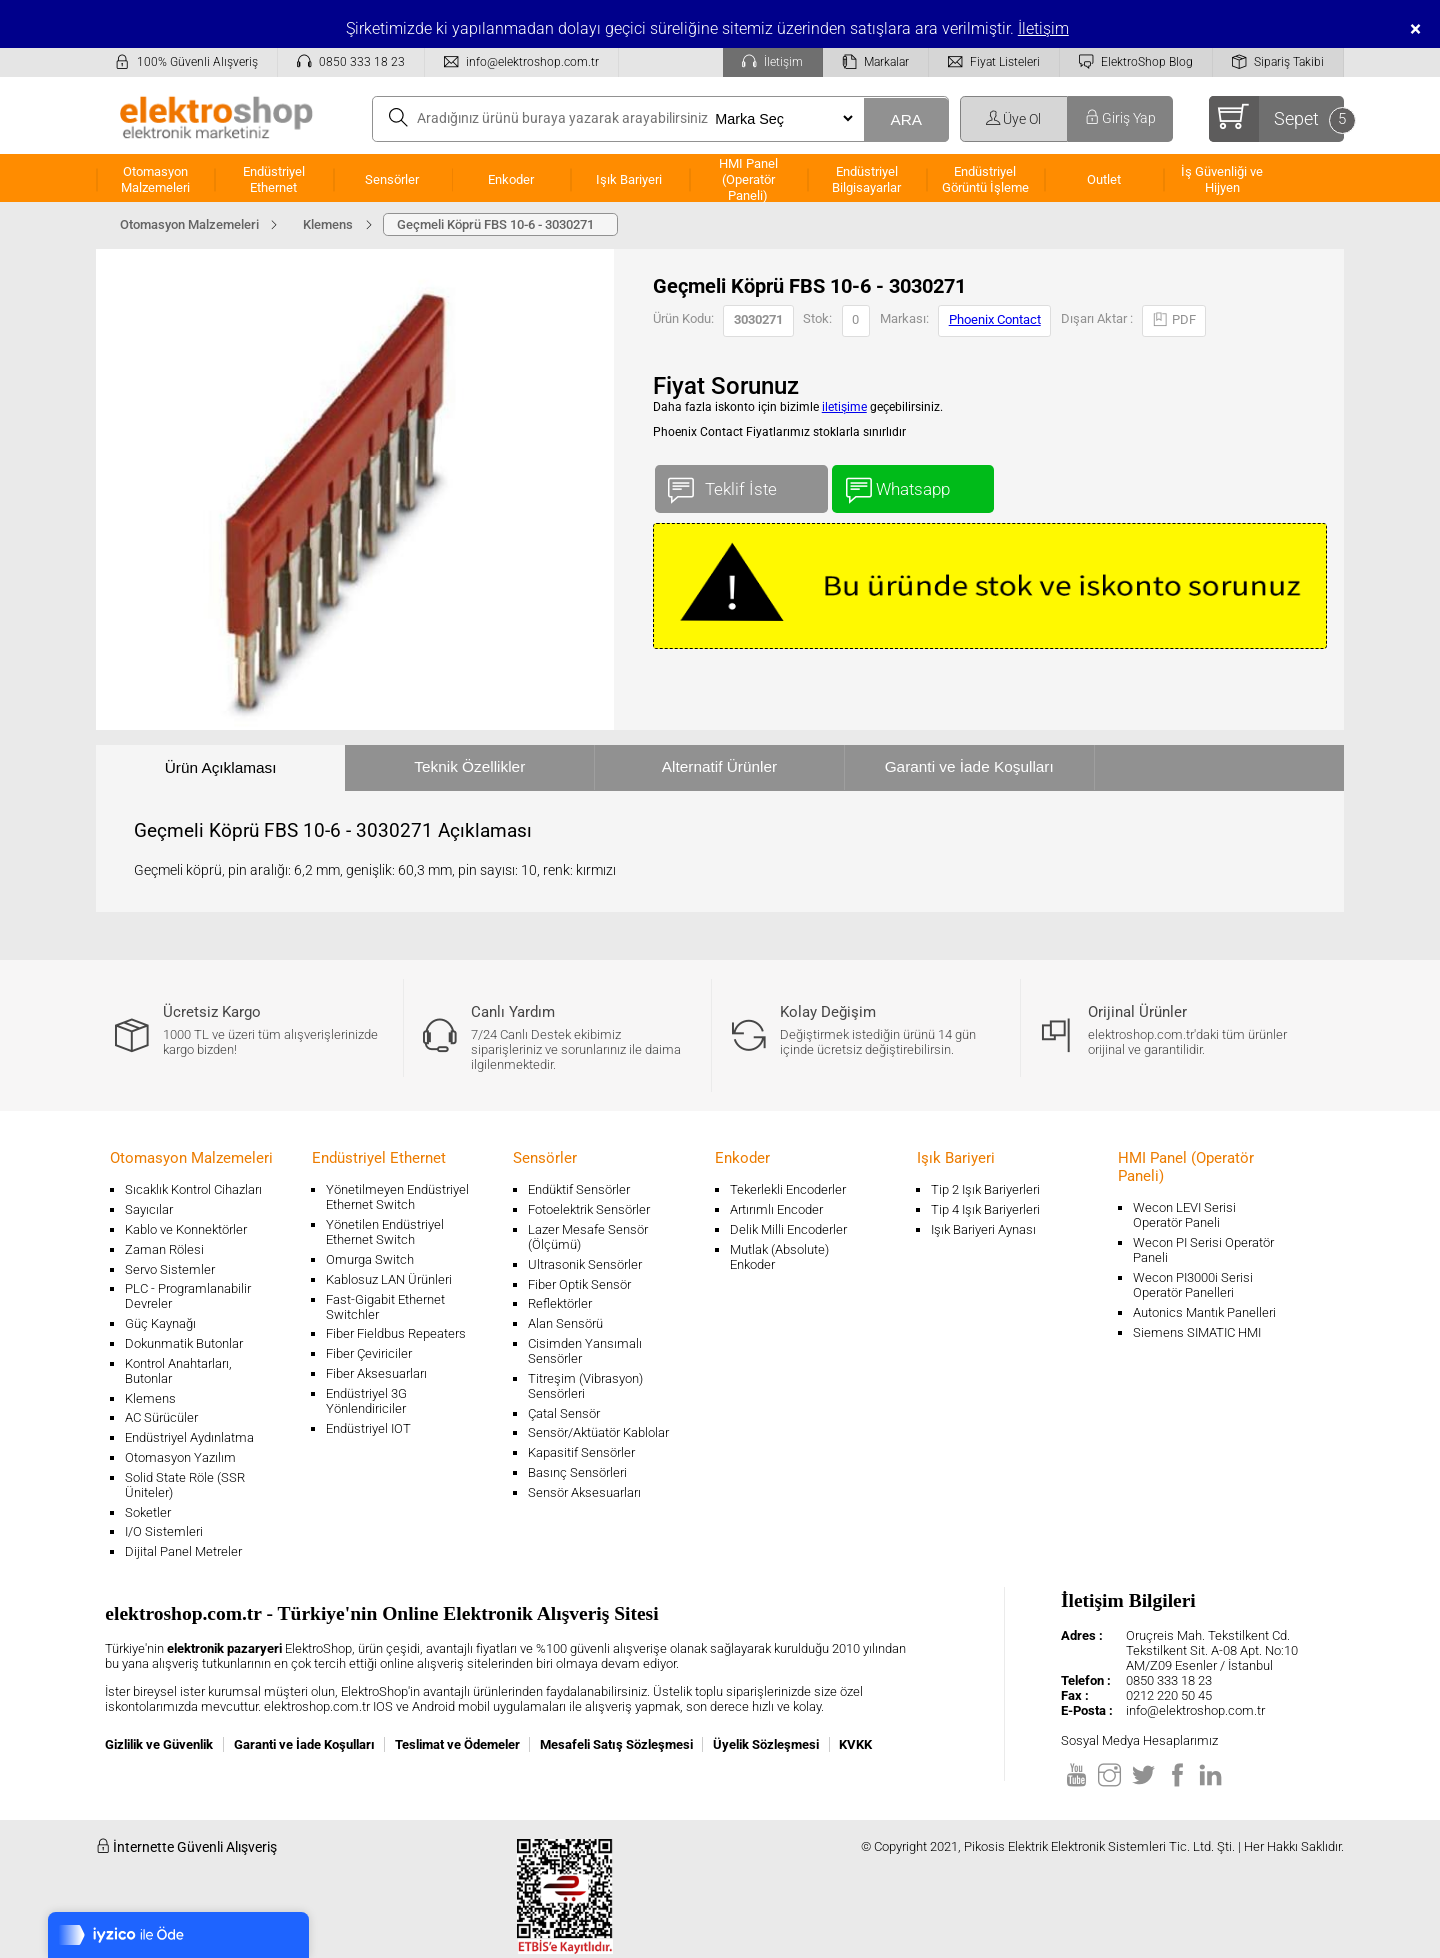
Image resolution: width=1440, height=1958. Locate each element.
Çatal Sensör (564, 1413)
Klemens (150, 1398)
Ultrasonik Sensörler (585, 1264)
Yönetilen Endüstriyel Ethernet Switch (385, 1232)
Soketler (148, 1512)
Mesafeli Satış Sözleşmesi (616, 1744)
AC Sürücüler (161, 1417)
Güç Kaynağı (160, 1323)
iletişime (844, 407)
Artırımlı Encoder (776, 1209)
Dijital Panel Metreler (183, 1551)
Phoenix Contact (995, 319)
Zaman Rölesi (164, 1249)
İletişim (1043, 28)
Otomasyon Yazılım (180, 1457)
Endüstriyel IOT (368, 1428)
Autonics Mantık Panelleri (1204, 1312)
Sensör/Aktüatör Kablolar (598, 1432)
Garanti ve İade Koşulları (969, 766)
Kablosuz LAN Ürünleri (389, 1279)
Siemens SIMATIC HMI (1197, 1332)
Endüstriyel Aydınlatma (189, 1437)
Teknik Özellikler (469, 766)
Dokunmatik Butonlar (184, 1343)
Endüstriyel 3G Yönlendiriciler (366, 1401)
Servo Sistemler (170, 1269)
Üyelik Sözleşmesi (766, 1744)
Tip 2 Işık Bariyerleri (985, 1189)
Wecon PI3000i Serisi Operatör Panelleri (1193, 1285)
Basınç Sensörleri (577, 1472)
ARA (906, 119)
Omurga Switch (370, 1259)
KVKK (855, 1744)
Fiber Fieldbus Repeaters (396, 1333)
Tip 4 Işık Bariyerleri (985, 1209)
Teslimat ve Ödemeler (457, 1744)
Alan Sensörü (565, 1323)
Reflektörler (560, 1303)
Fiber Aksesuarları (376, 1373)
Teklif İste (741, 484)
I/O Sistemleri (164, 1531)
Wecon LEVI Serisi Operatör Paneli (1184, 1215)
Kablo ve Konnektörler (186, 1229)
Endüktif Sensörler (579, 1189)
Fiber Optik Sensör (579, 1284)
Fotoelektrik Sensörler (589, 1209)
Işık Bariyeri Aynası (983, 1229)
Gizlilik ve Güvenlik (159, 1744)
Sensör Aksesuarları (584, 1492)
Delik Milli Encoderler (788, 1229)
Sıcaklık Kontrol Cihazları (193, 1189)
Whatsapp (912, 484)
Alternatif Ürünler (719, 766)
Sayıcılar (149, 1209)
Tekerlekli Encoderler (788, 1189)
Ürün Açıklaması (221, 767)
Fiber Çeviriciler (369, 1353)
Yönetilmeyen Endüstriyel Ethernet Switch (397, 1197)
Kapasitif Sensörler (581, 1452)
